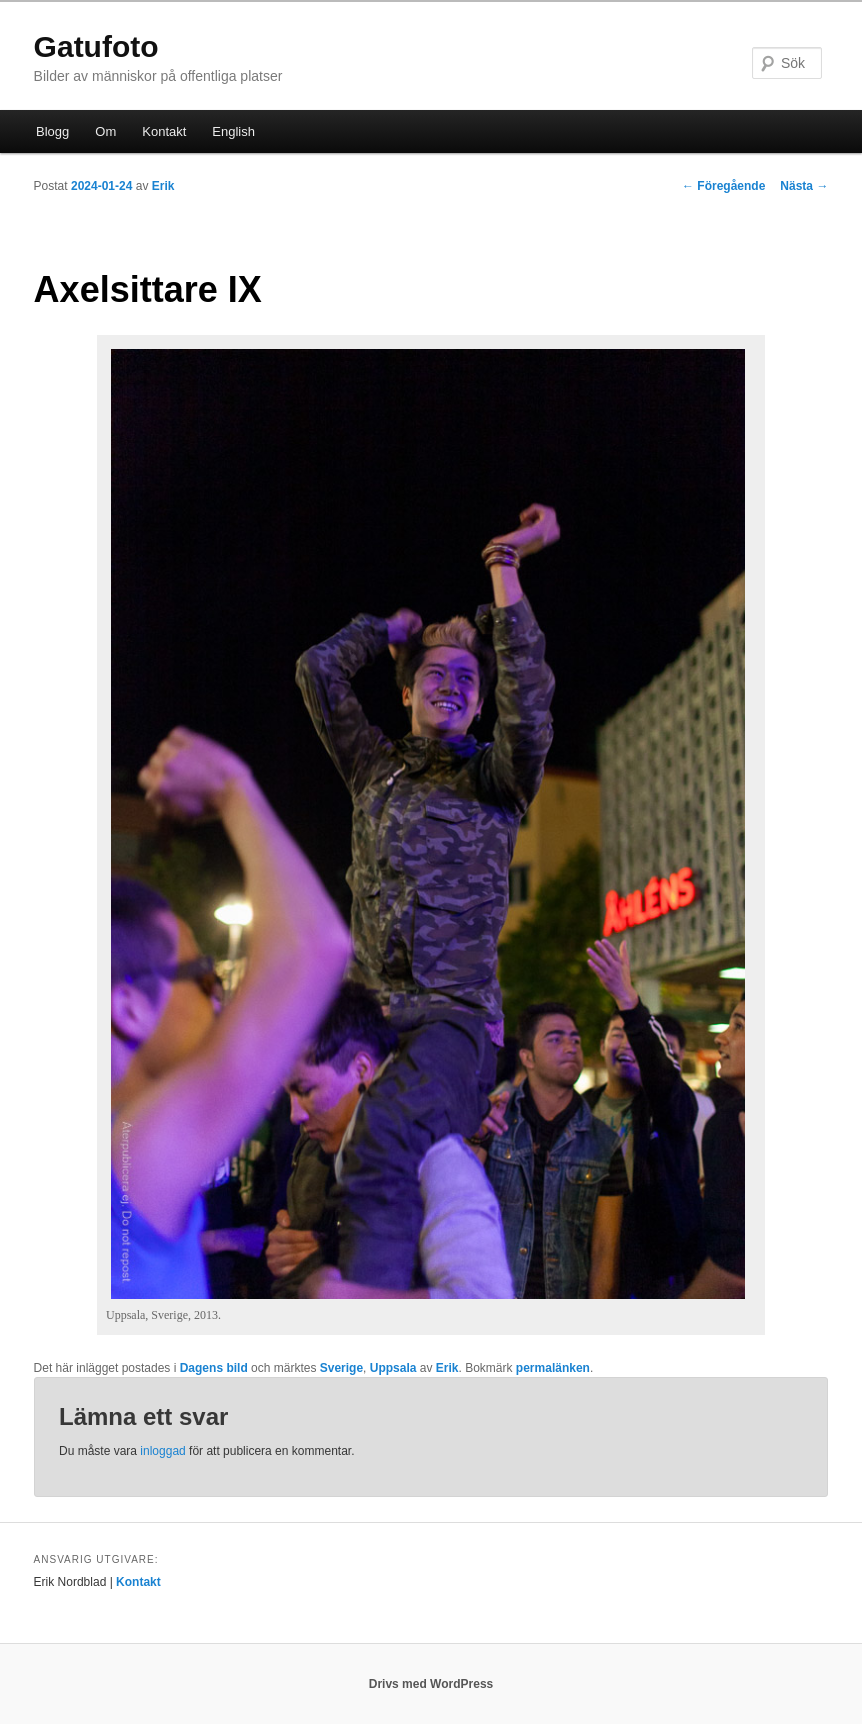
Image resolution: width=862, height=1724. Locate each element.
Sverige (341, 1368)
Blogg (52, 131)
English (233, 131)
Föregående (723, 186)
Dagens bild (214, 1368)
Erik (163, 186)
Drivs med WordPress (431, 1684)
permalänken (553, 1368)
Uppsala (393, 1368)
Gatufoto (96, 46)
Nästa (804, 186)
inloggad (162, 1451)
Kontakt (164, 131)
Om (105, 131)
